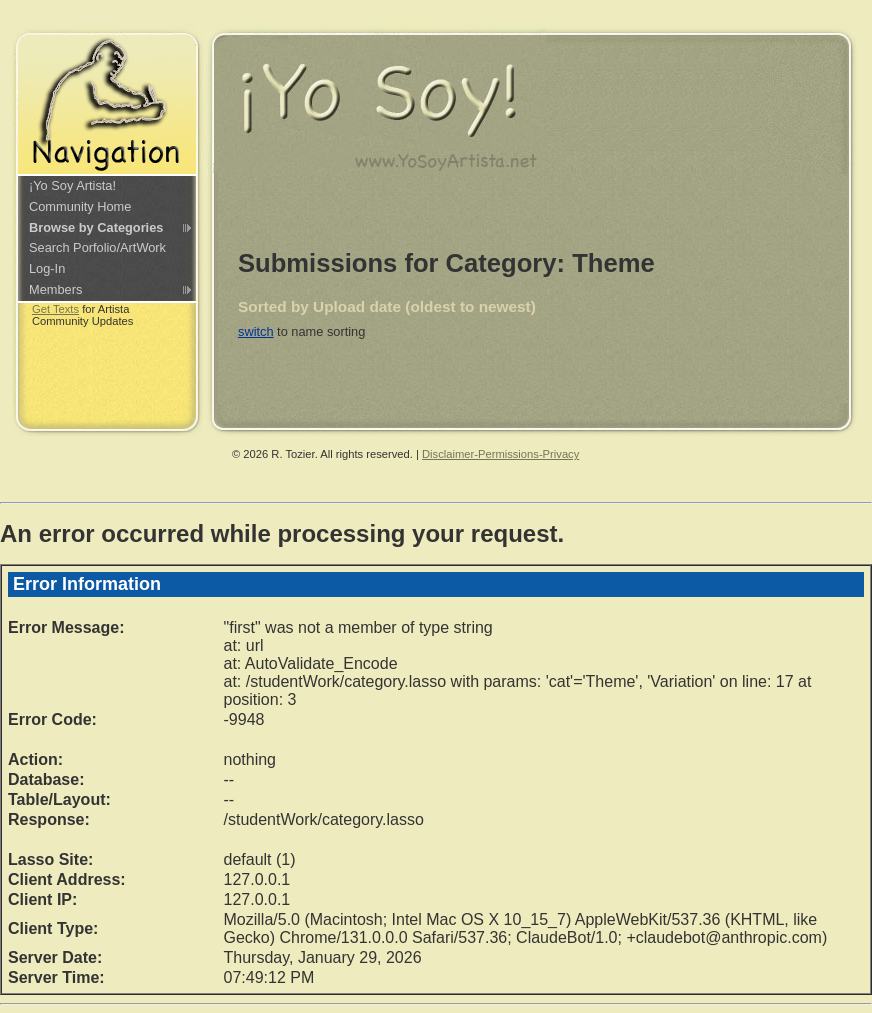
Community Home (80, 206)
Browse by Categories (96, 227)
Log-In (47, 268)
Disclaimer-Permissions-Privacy (500, 454)
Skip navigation (43, 7)
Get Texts (55, 309)
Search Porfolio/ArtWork (97, 247)
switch (256, 331)
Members (55, 289)
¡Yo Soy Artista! (72, 185)
